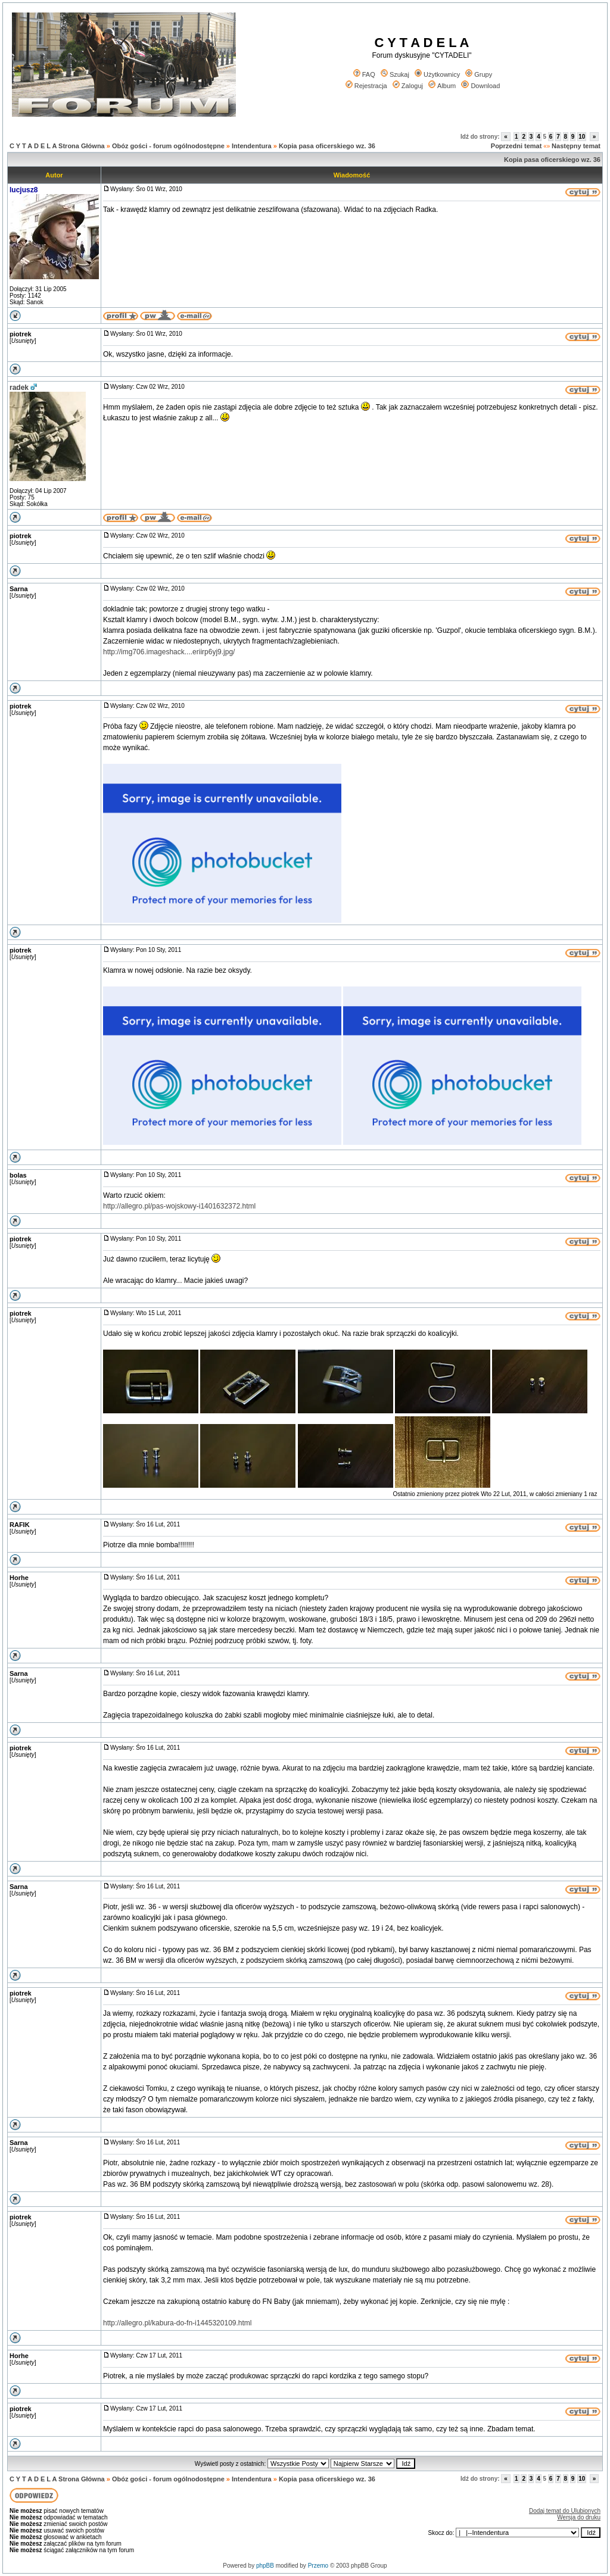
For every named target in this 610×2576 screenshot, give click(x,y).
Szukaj (395, 74)
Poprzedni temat (516, 145)
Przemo (318, 2565)
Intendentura (252, 145)
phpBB (265, 2565)
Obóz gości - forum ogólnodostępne (168, 145)
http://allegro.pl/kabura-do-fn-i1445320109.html (177, 2323)
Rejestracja (366, 85)
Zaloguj (408, 85)
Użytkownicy (437, 74)
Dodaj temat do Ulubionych (564, 2511)
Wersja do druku (578, 2517)
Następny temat (576, 145)
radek (19, 387)
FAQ (364, 74)
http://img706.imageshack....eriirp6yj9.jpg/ (169, 652)
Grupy (478, 74)
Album (442, 85)
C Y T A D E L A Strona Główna (57, 145)
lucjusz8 (24, 190)
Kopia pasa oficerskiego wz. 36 (327, 145)
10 (581, 136)
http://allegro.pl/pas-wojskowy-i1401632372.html (179, 1206)
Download (480, 85)
